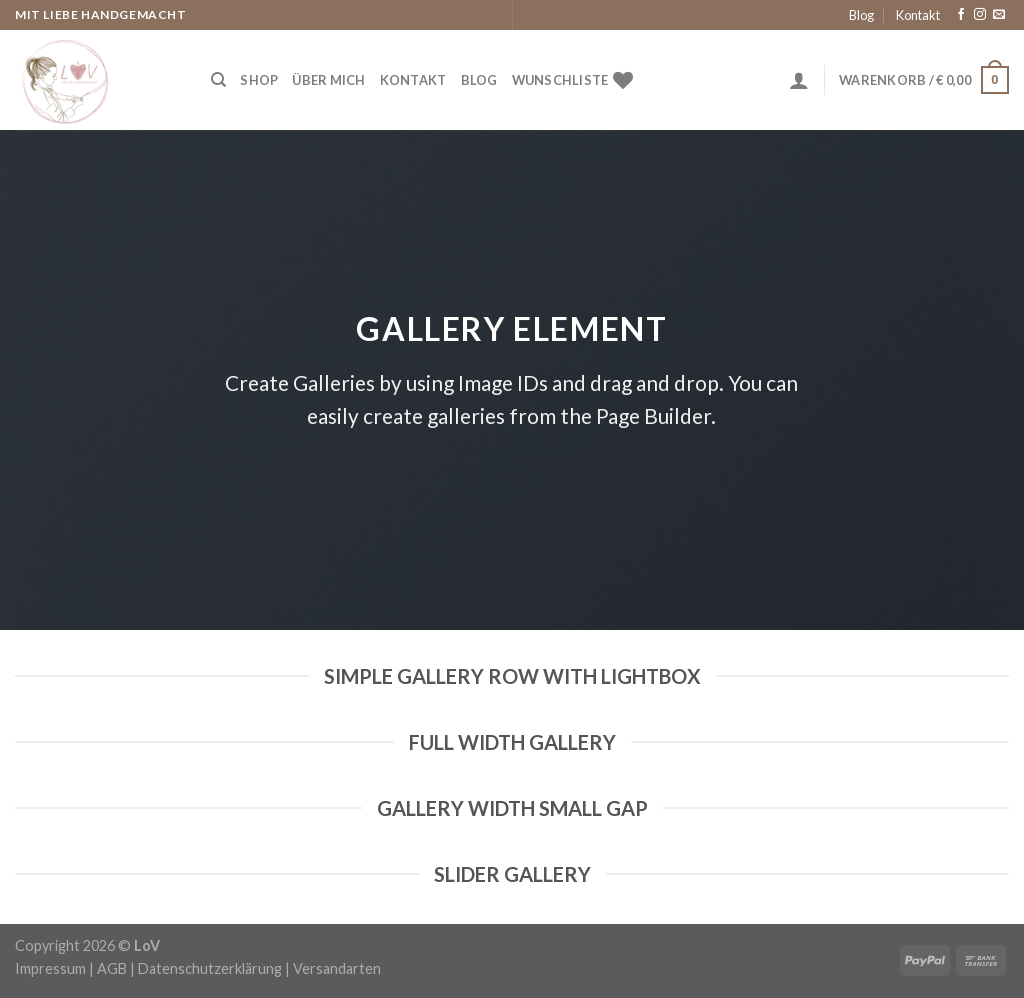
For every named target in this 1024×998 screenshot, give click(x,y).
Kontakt (918, 15)
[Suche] (218, 80)
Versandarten (337, 968)
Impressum (50, 968)
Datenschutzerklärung (210, 968)
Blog (861, 15)
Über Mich (328, 80)
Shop (259, 80)
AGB (112, 968)
